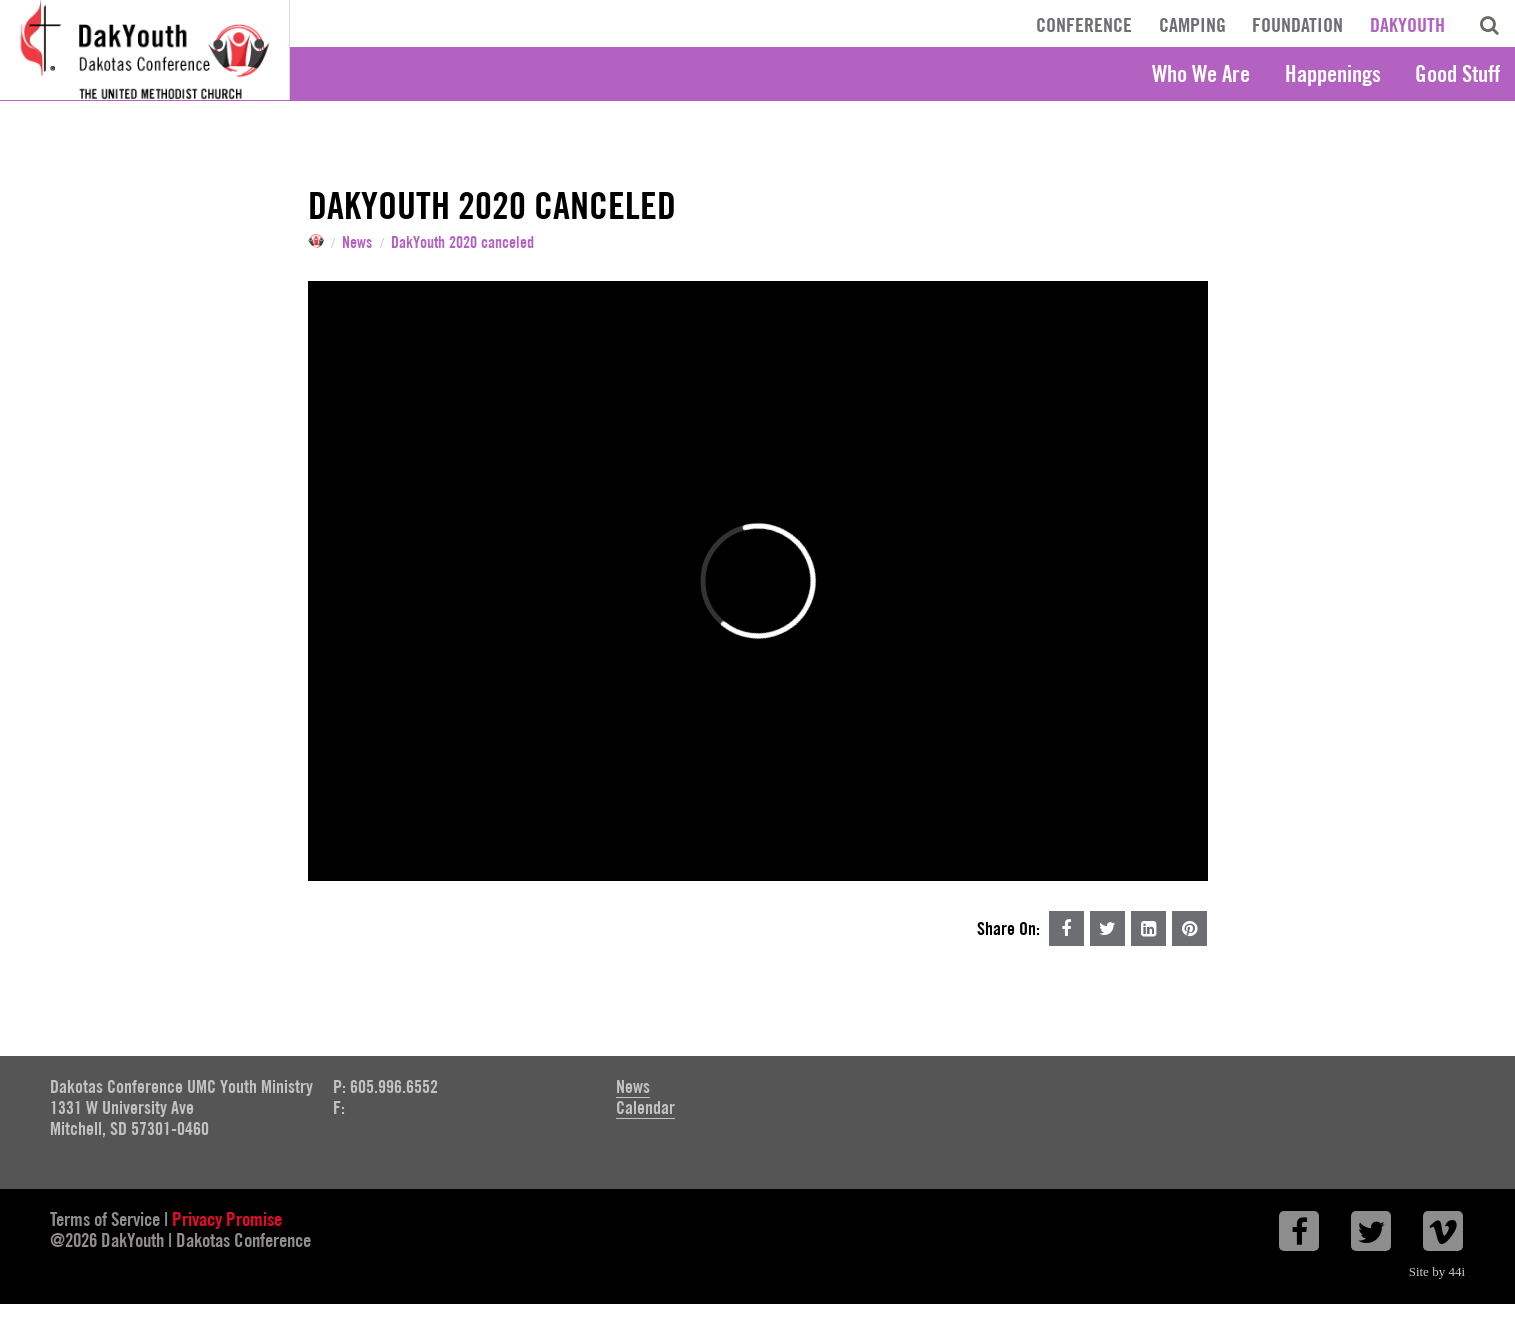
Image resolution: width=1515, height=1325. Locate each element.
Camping (1192, 25)
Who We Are (1201, 73)
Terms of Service (105, 1219)
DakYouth (1407, 25)
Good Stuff (1457, 73)
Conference (1084, 25)
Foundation (1297, 25)
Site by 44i (1437, 1271)
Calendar (645, 1107)
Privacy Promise (227, 1219)
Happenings (1333, 73)
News (357, 243)
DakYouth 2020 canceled (462, 243)
